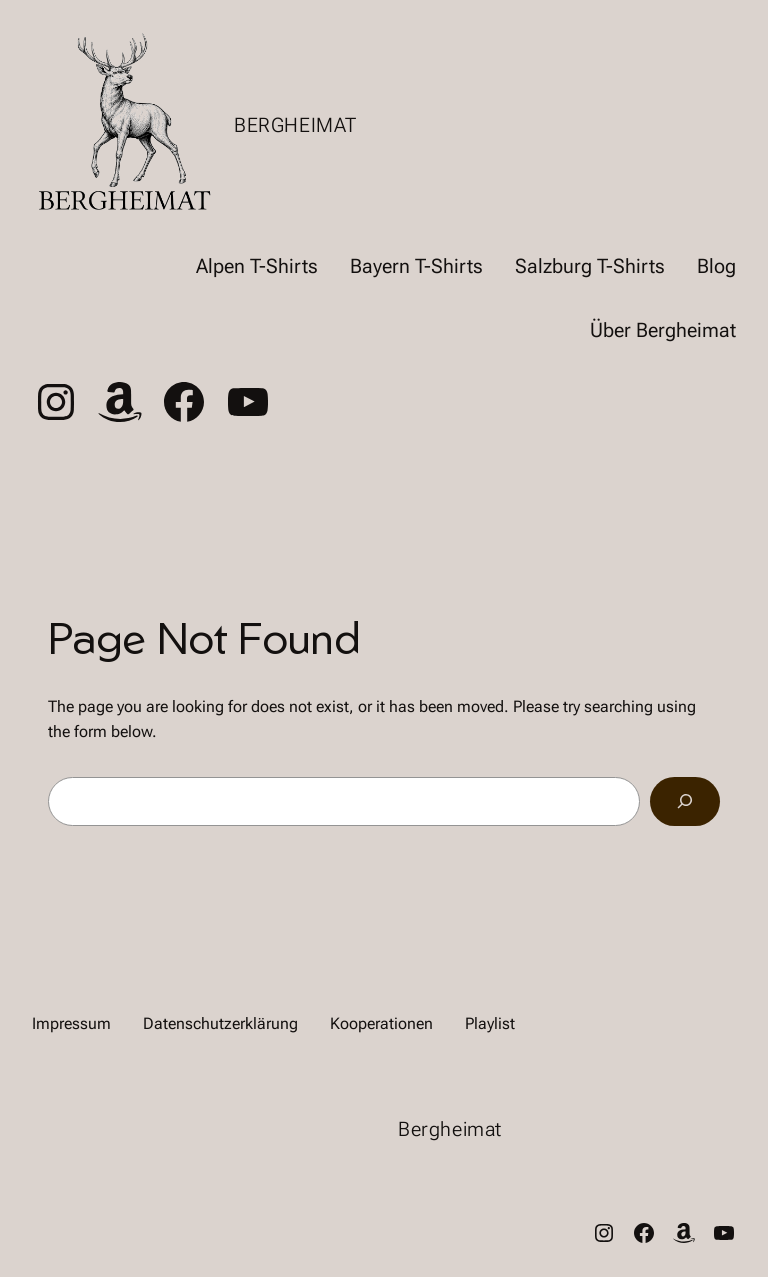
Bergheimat (295, 125)
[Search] (685, 801)
